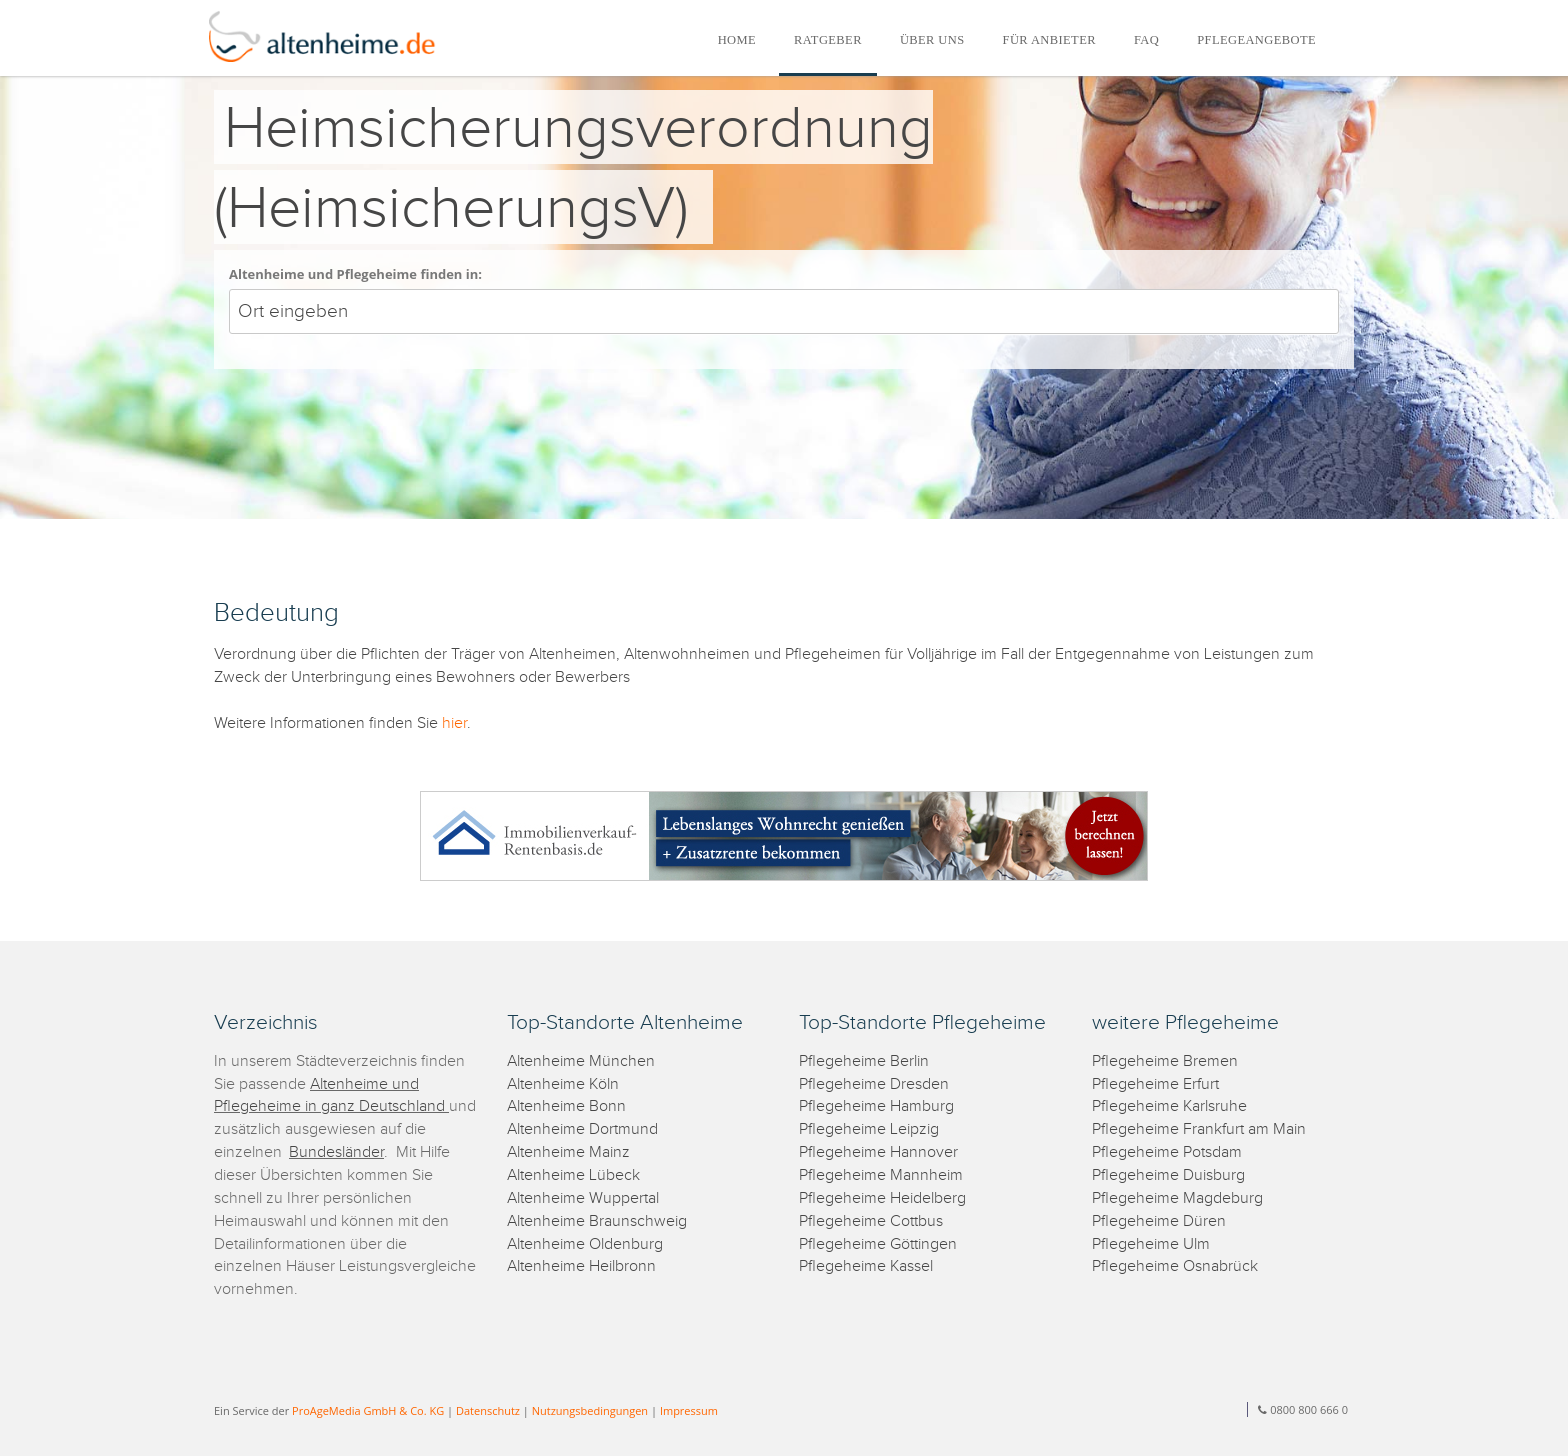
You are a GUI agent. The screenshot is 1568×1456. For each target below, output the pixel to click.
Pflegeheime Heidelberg (882, 1198)
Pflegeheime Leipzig (869, 1129)
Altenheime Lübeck (573, 1175)
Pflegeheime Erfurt (1155, 1084)
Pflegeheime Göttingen (878, 1244)
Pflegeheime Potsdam (1167, 1152)
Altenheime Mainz (568, 1152)
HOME (737, 40)
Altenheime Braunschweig (597, 1221)
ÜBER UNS (932, 40)
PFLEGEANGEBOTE (1256, 40)
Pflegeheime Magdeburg (1177, 1198)
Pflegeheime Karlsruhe (1169, 1106)
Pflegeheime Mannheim (881, 1175)
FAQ (1146, 40)
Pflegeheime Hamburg (876, 1106)
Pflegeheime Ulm (1151, 1244)
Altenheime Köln (563, 1084)
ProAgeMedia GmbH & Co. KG (368, 1410)
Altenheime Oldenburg (585, 1244)
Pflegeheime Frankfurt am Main (1199, 1129)
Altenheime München (581, 1061)
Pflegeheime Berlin (864, 1061)
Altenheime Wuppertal (583, 1198)
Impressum (689, 1410)
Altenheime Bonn (566, 1106)
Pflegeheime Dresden (874, 1084)
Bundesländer (336, 1152)
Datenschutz (488, 1410)
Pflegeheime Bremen (1165, 1061)
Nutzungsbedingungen (590, 1410)
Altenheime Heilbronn (581, 1266)
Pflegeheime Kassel (866, 1266)
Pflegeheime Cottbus (871, 1221)
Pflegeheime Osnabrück (1175, 1266)
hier (454, 723)
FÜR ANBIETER (1049, 40)
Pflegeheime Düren (1159, 1221)
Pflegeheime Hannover (878, 1152)
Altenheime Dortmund (582, 1129)
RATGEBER (828, 40)
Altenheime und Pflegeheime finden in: (355, 274)
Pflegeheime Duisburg (1168, 1175)
